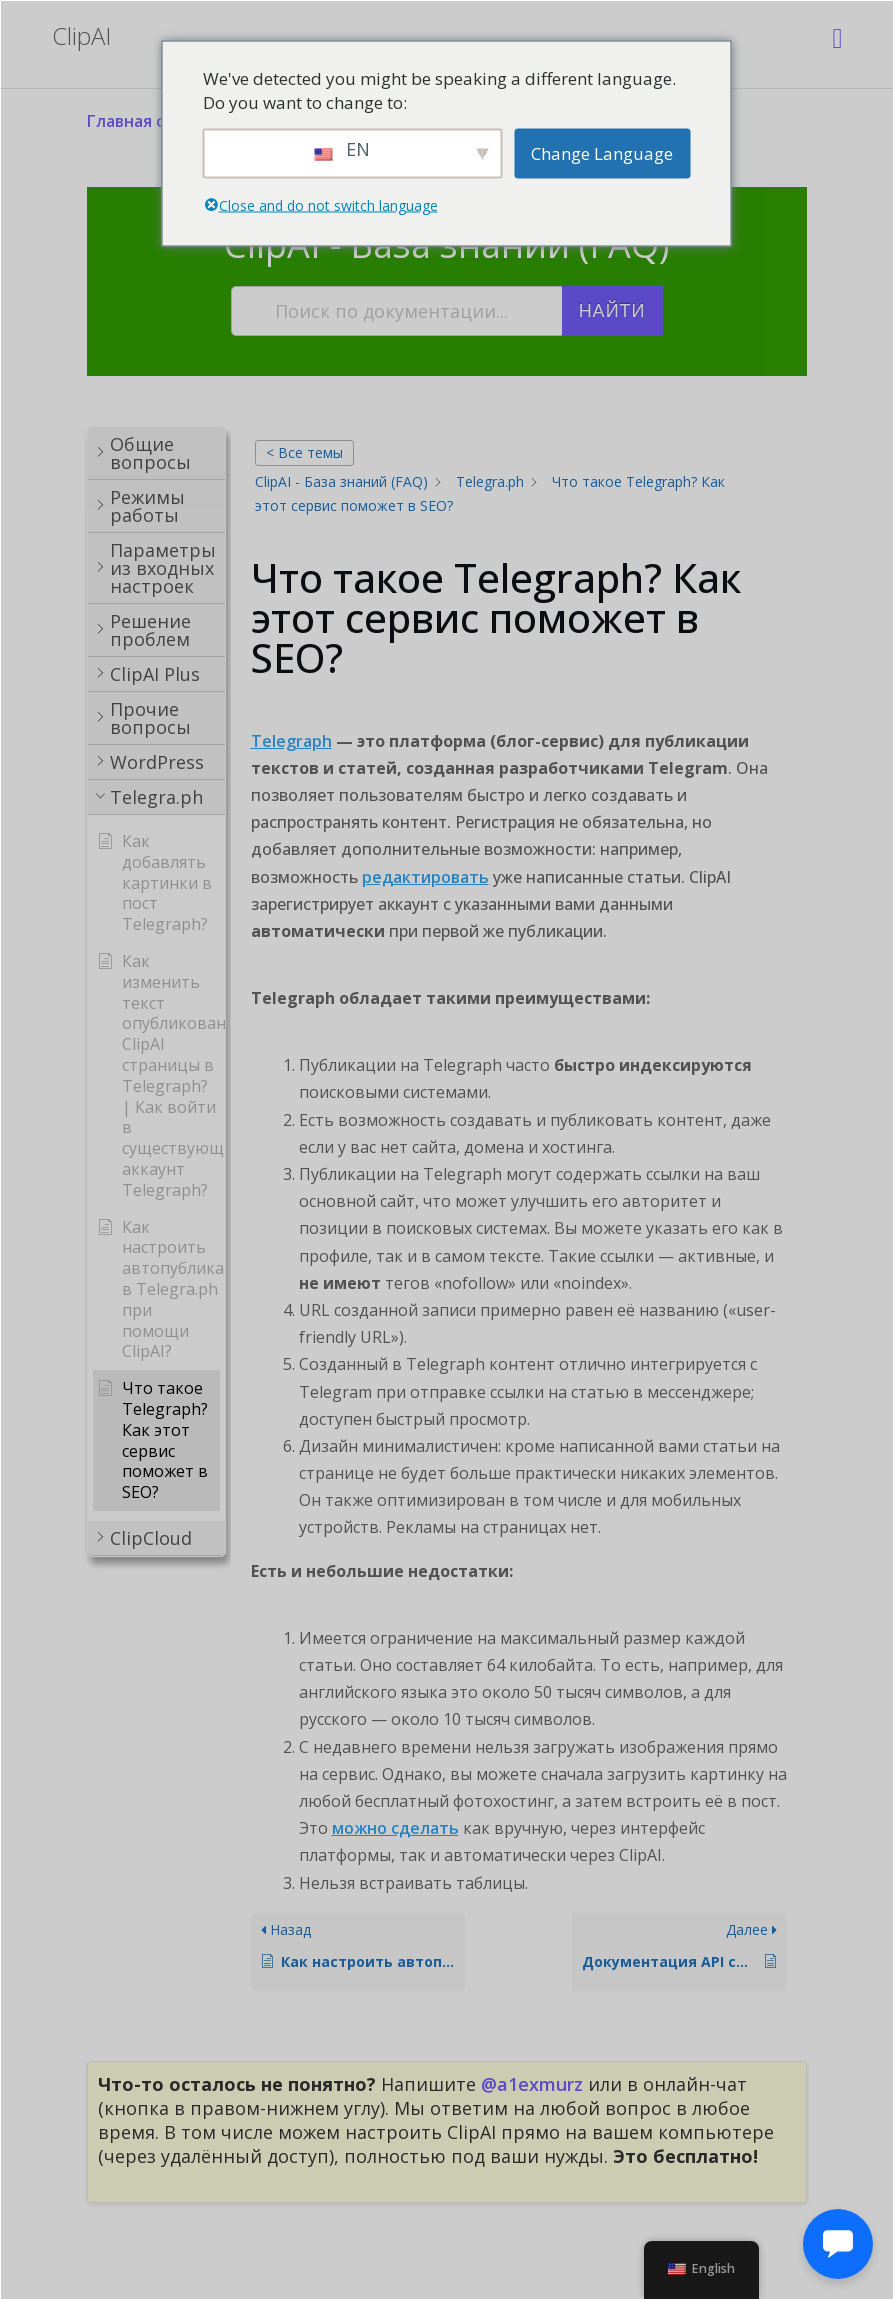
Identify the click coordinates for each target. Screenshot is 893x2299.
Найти (612, 311)
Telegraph (291, 741)
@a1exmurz (532, 2084)
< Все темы (304, 452)
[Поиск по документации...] (398, 311)
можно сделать (395, 1828)
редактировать (425, 877)
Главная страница (160, 121)
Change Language (602, 152)
